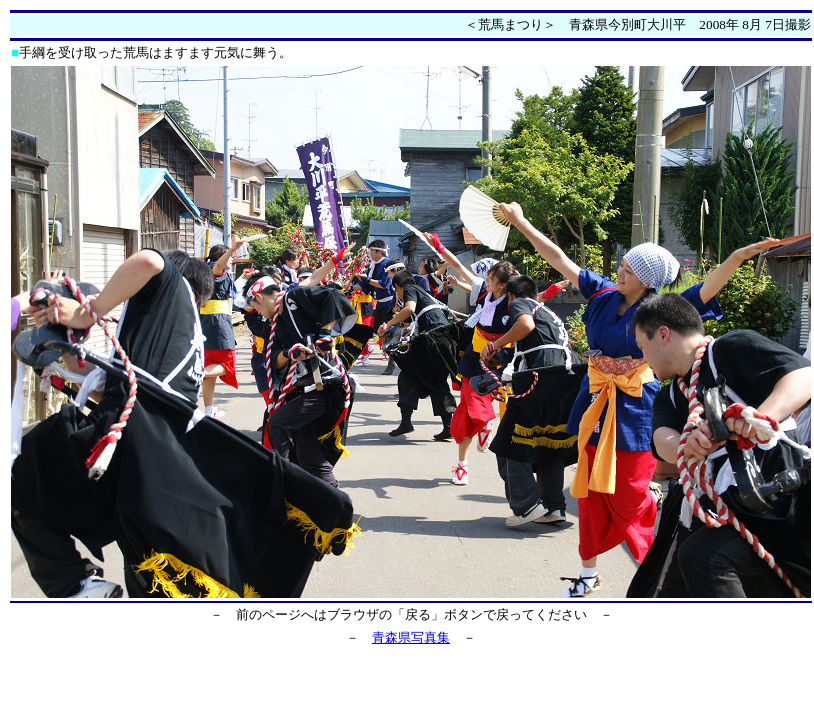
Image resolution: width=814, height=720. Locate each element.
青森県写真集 (411, 637)
